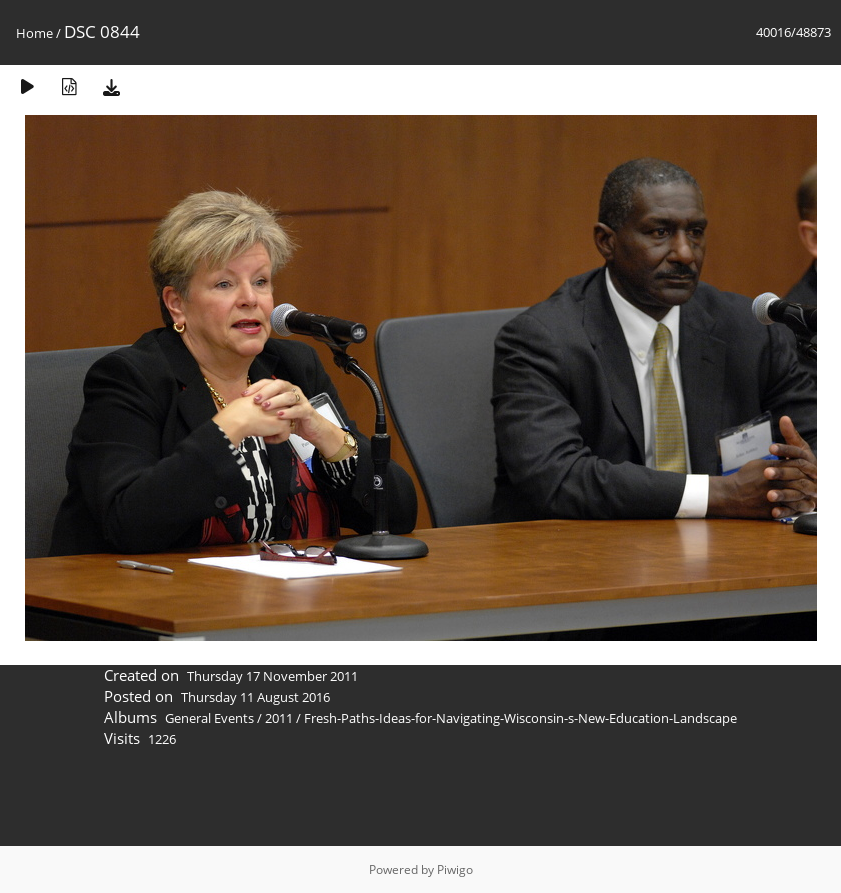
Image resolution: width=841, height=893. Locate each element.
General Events (209, 718)
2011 (279, 718)
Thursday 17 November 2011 (272, 676)
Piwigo (455, 869)
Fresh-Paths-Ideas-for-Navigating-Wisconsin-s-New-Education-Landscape (520, 718)
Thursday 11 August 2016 (255, 697)
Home (34, 33)
